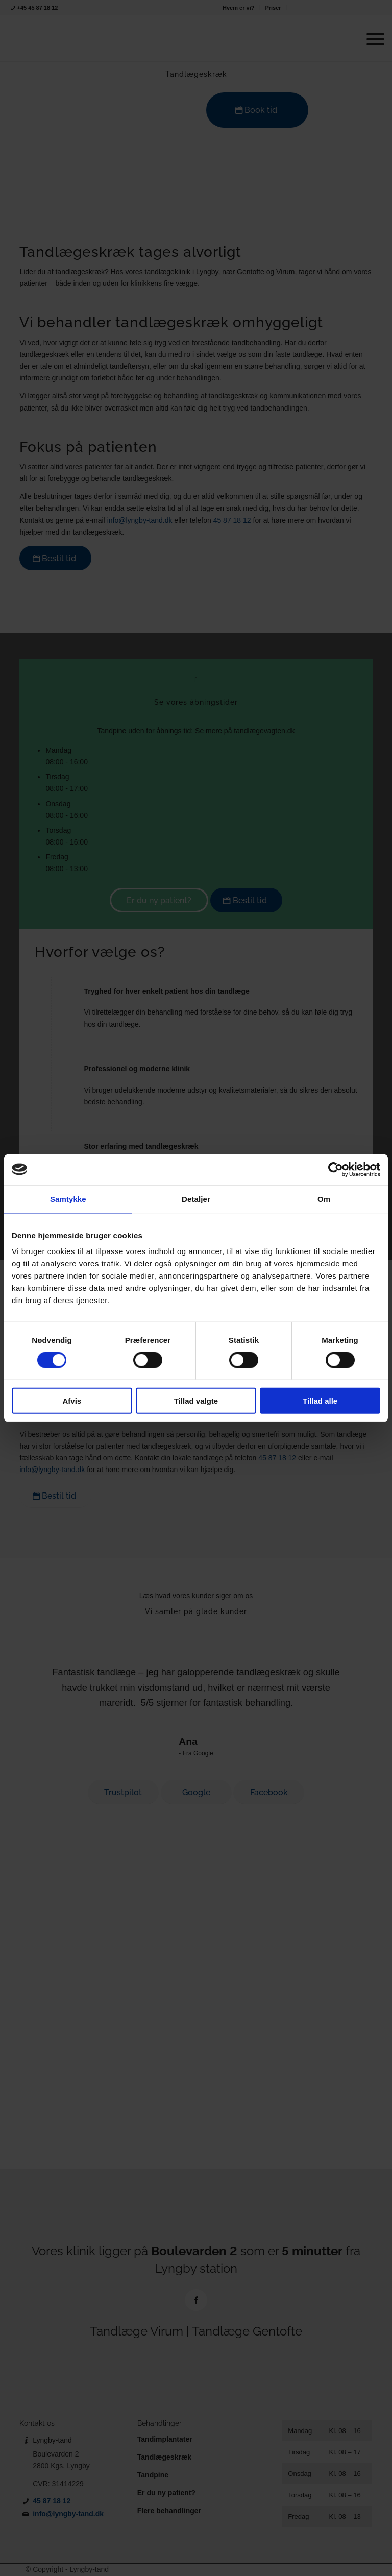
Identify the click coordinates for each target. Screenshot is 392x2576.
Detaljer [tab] (196, 1198)
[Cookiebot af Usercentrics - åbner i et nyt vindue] (335, 1169)
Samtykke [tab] (68, 1198)
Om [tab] (323, 1198)
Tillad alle (320, 1401)
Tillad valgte (196, 1401)
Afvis (71, 1401)
